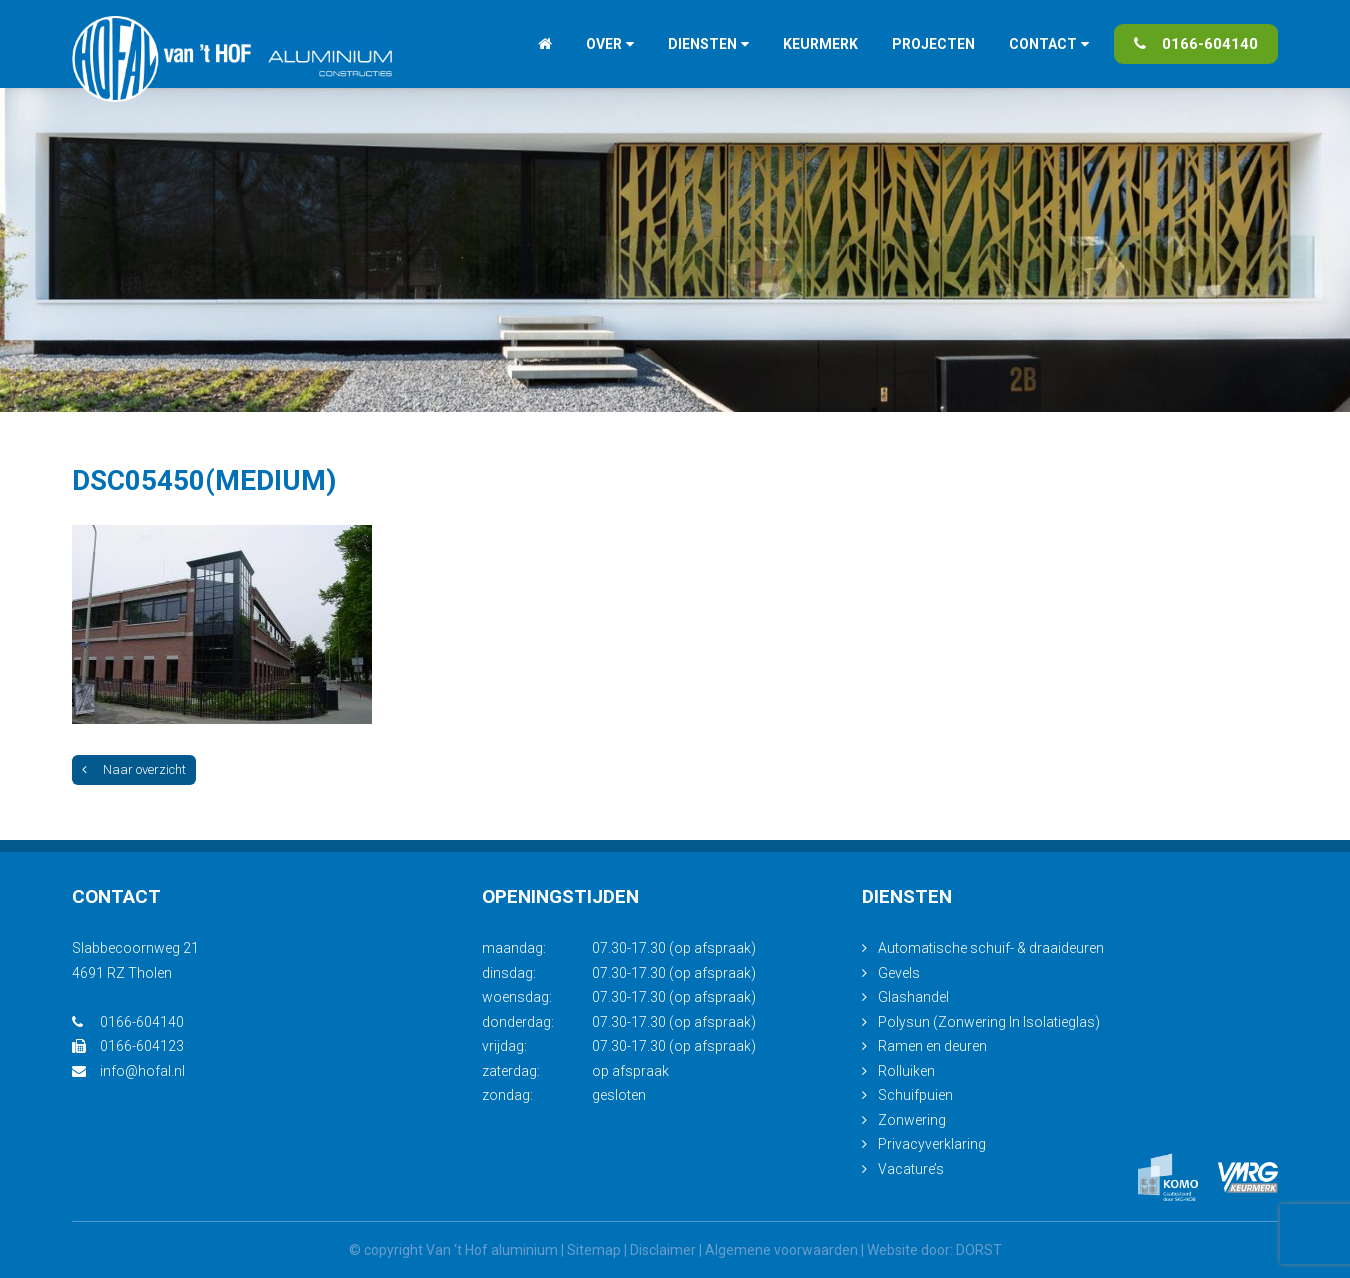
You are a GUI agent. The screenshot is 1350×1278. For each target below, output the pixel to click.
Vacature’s (911, 1169)
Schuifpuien (915, 1095)
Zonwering (912, 1120)
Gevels (899, 973)
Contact (1043, 44)
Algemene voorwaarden (781, 1250)
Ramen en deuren (932, 1046)
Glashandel (913, 997)
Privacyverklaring (932, 1144)
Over (604, 44)
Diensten (702, 44)
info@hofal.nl (128, 1071)
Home (545, 44)
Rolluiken (906, 1071)
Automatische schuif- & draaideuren (991, 948)
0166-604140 (1196, 44)
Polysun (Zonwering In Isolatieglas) (989, 1022)
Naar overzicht (134, 769)
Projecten (933, 44)
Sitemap (594, 1250)
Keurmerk (820, 44)
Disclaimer (663, 1250)
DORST (979, 1250)
